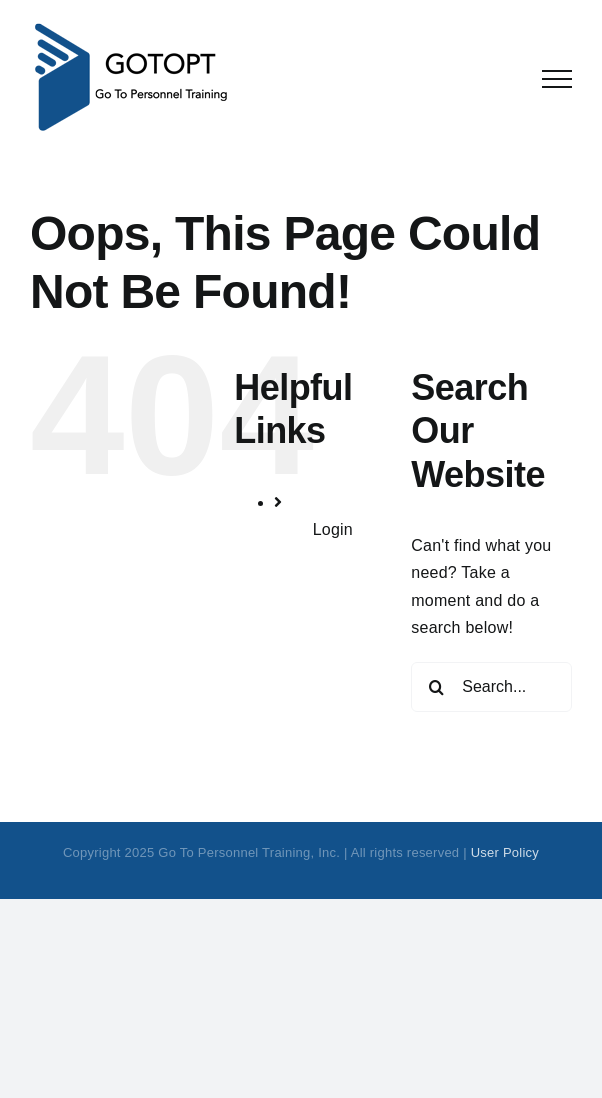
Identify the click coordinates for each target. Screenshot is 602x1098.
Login (333, 529)
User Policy (505, 852)
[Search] (436, 687)
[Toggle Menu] (557, 79)
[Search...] (491, 687)
